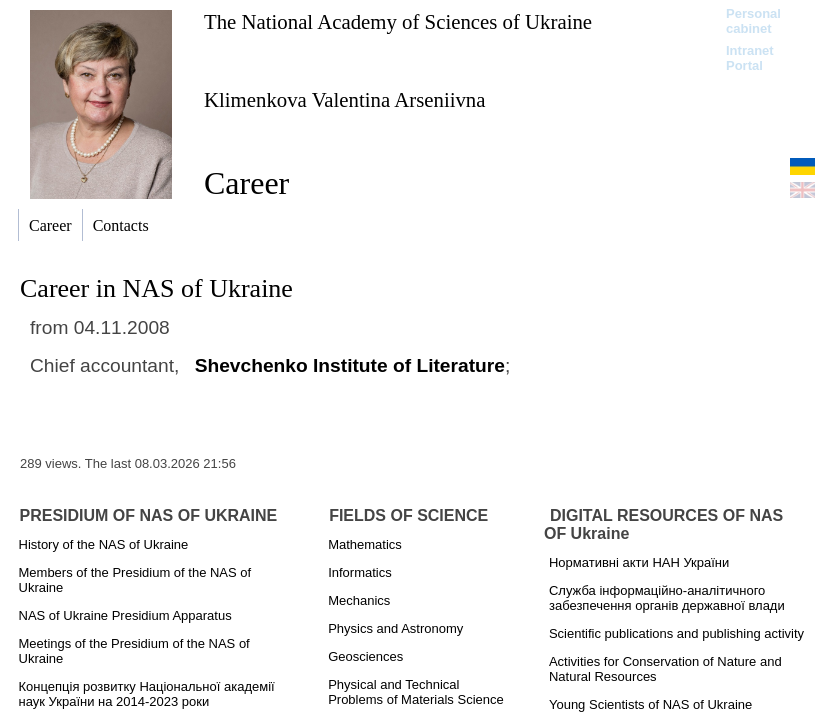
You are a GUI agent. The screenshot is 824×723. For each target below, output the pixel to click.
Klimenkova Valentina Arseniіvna (344, 99)
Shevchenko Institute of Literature (350, 365)
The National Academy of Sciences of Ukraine (398, 21)
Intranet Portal (750, 58)
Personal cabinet (753, 21)
